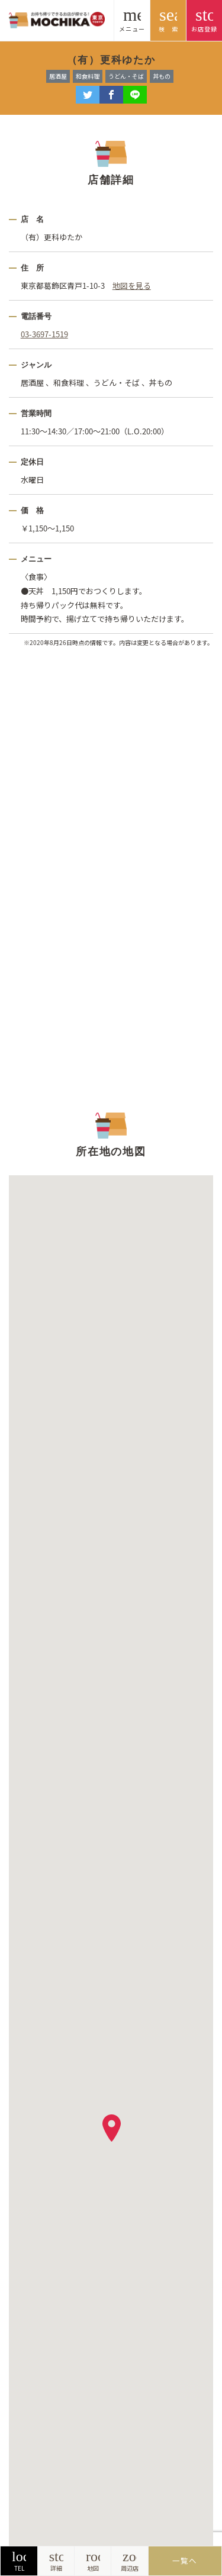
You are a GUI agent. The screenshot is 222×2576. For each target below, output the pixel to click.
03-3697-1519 (44, 334)
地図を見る (131, 285)
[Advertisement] (111, 877)
